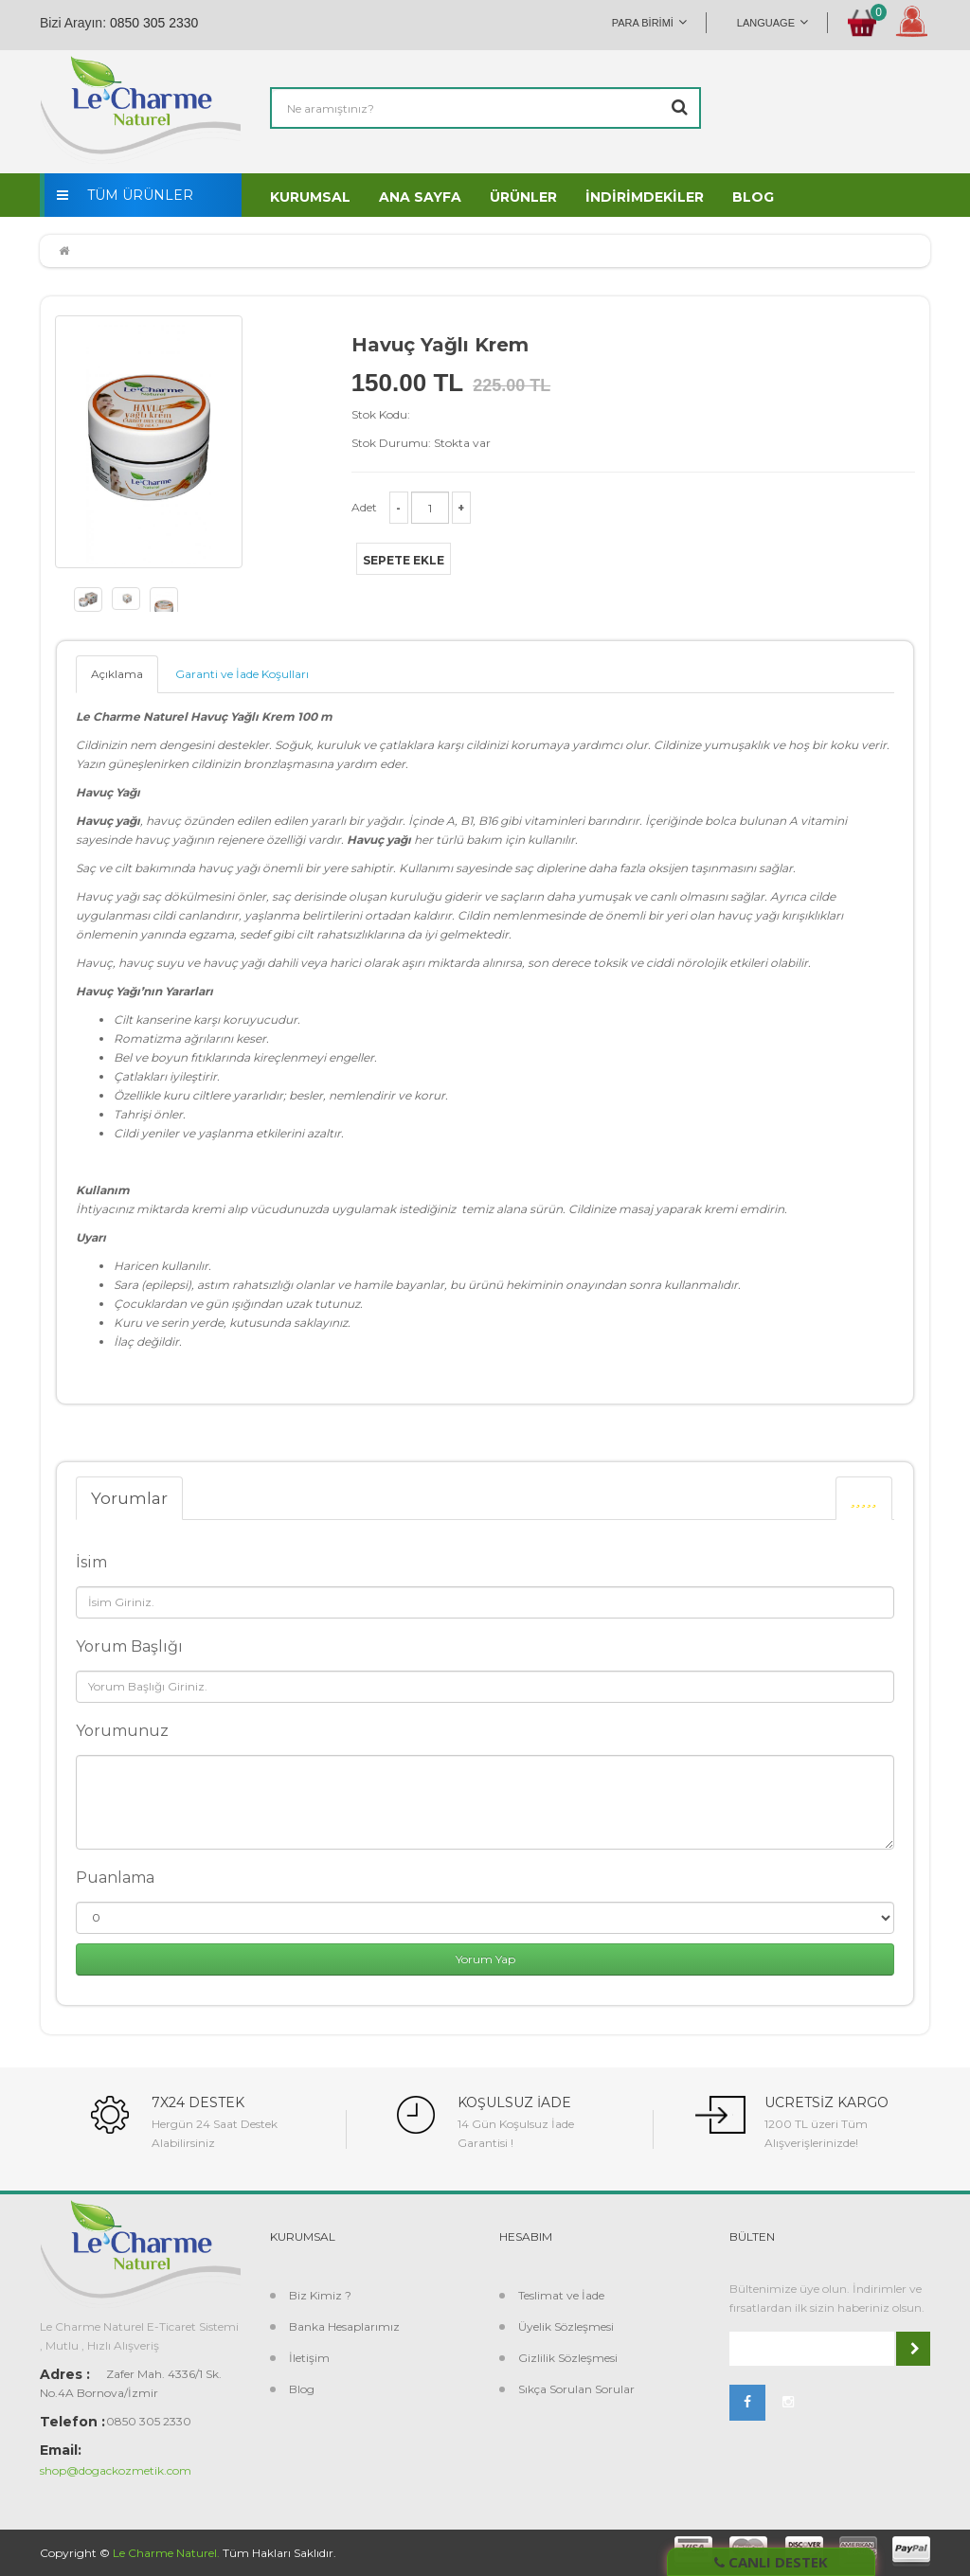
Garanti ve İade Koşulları (242, 674)
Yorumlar (129, 1498)
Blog (301, 2389)
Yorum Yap (485, 1959)
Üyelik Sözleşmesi (566, 2326)
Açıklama (117, 674)
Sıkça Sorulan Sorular (576, 2389)
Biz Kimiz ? (320, 2295)
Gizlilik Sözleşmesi (568, 2358)
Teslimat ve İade (561, 2295)
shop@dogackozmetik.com (115, 2470)
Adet (364, 507)
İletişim (309, 2358)
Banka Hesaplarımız (344, 2326)
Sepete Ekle (403, 560)
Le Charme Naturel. (166, 2553)
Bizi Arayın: (73, 22)
